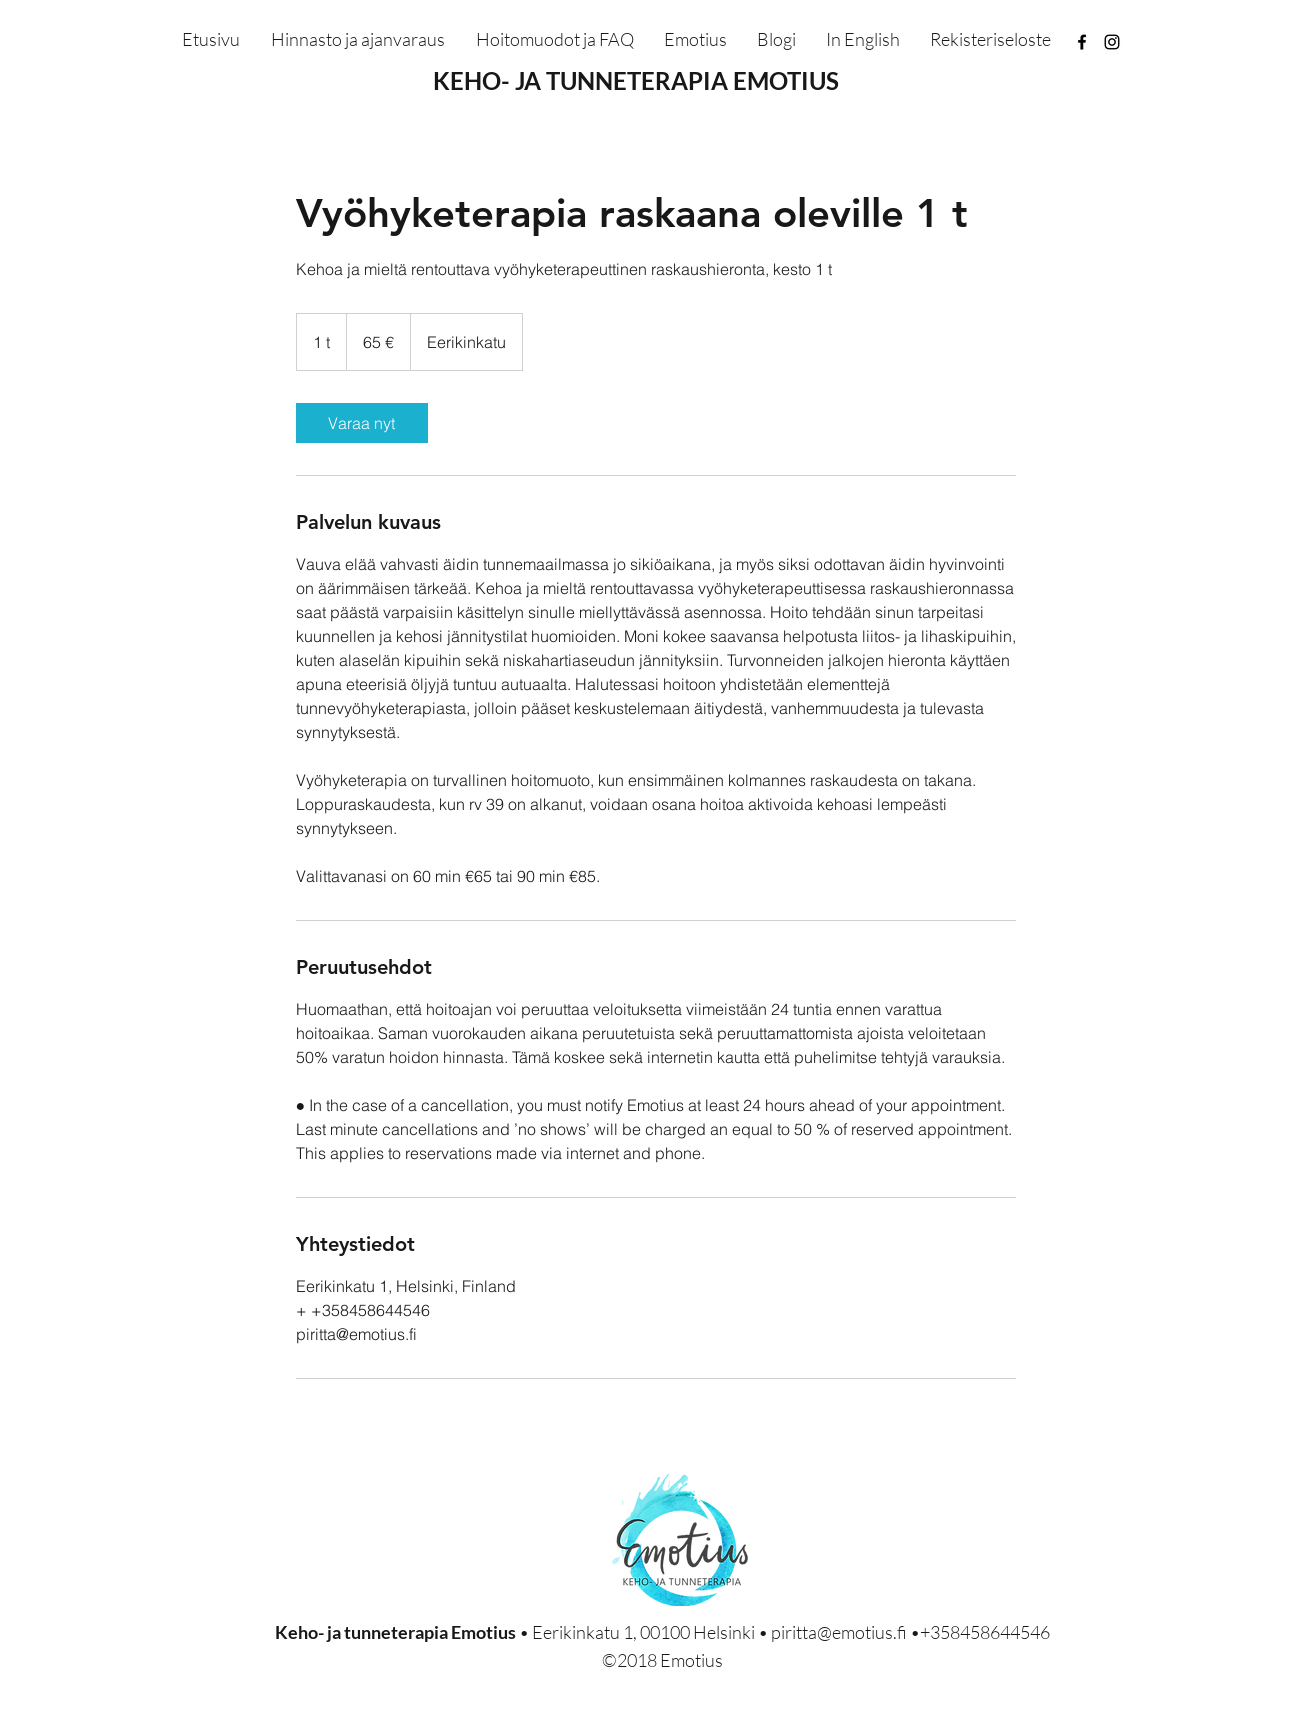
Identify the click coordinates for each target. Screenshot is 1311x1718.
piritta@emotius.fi (839, 1632)
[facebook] (1082, 42)
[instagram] (1112, 42)
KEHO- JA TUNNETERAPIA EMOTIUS (636, 80)
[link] (362, 423)
